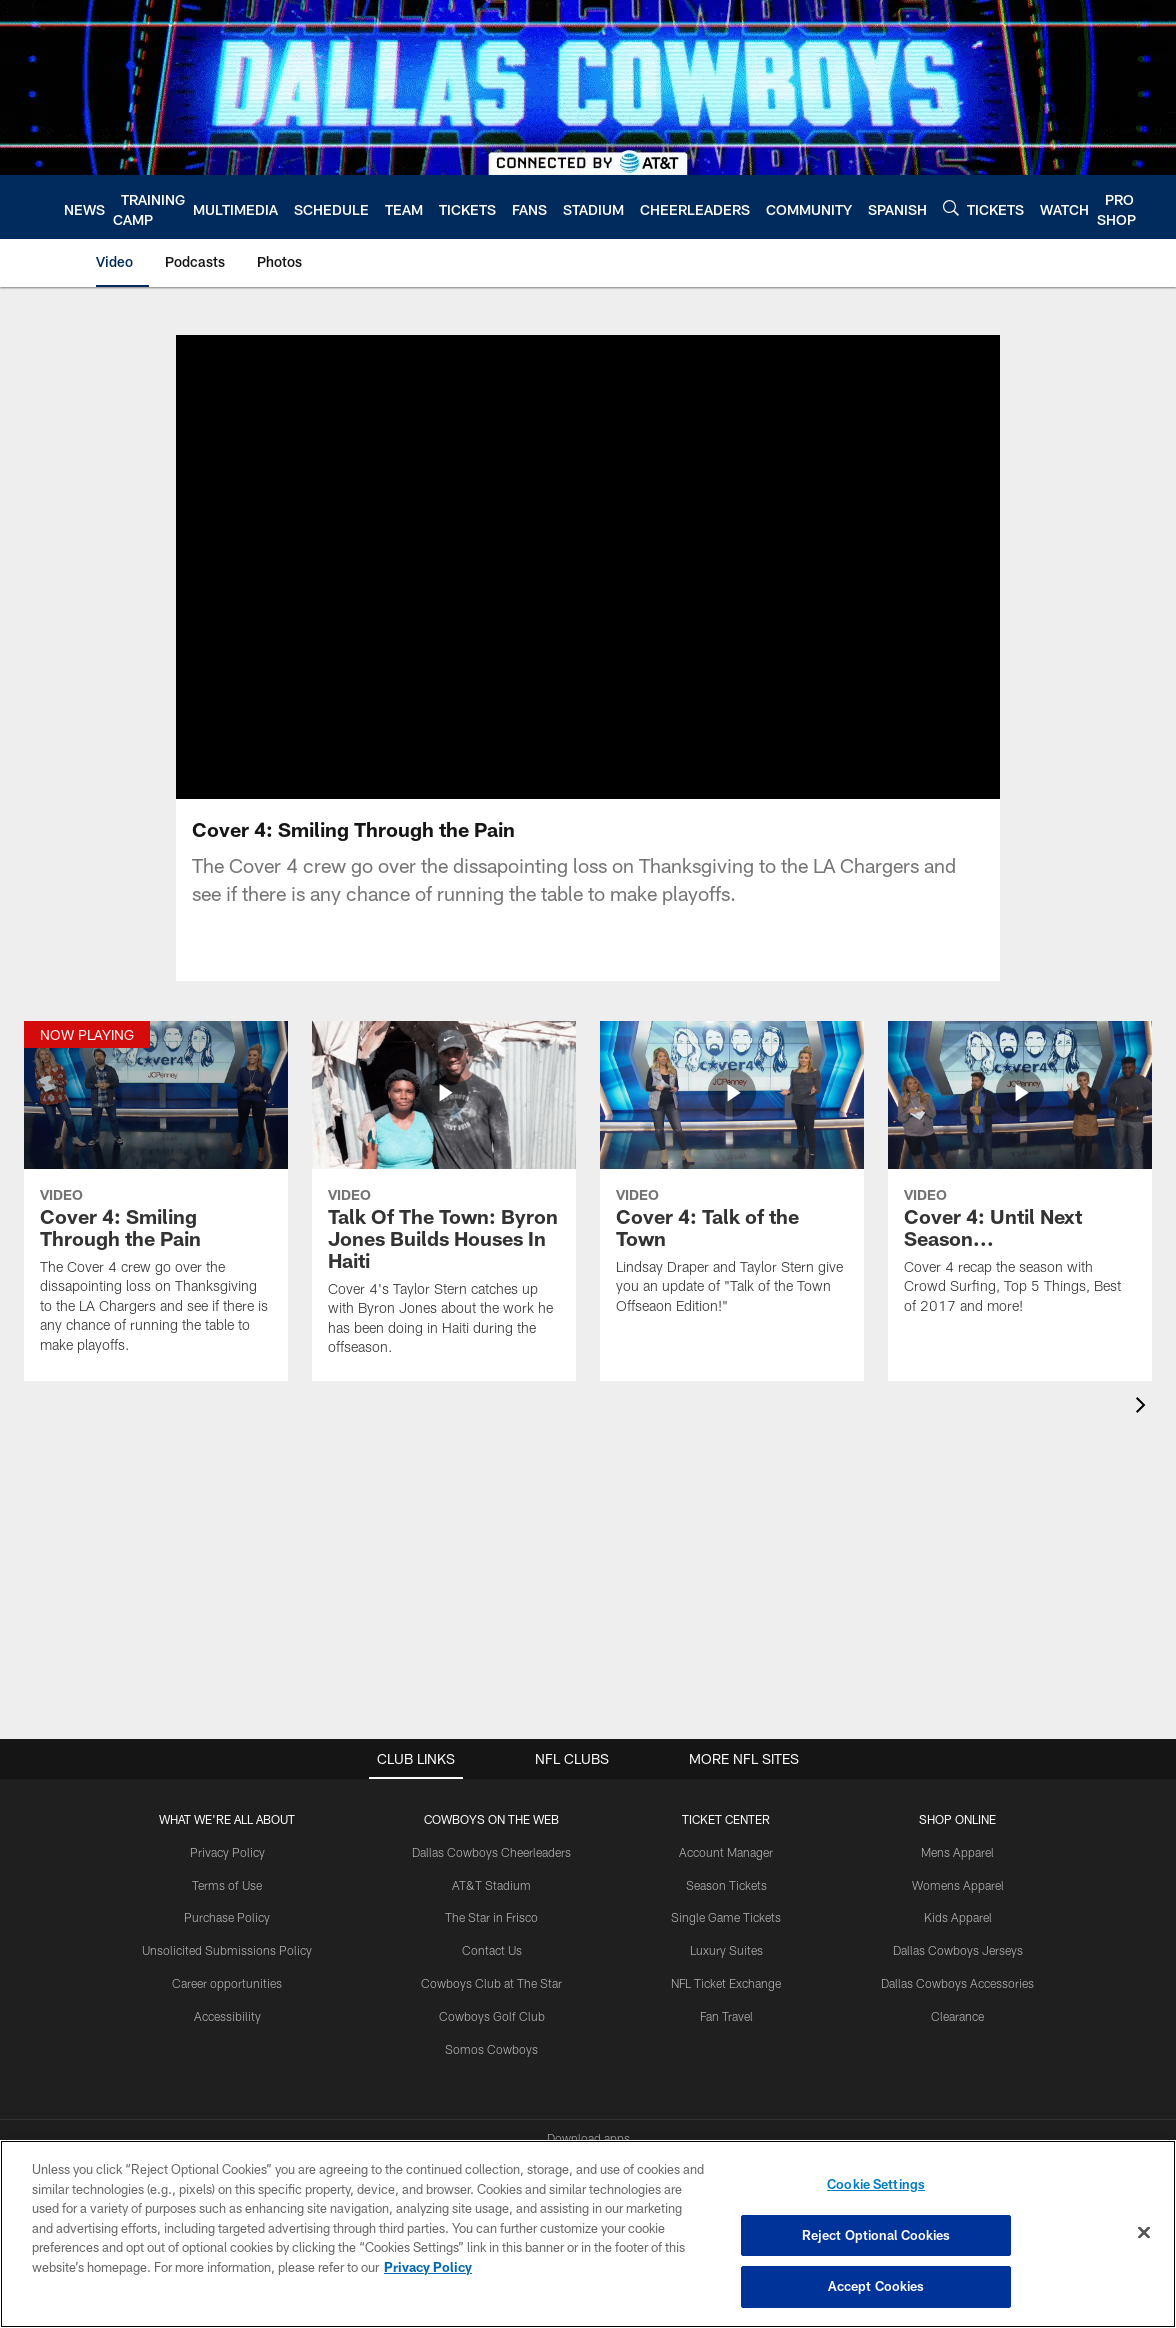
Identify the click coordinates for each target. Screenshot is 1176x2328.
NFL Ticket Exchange (726, 1983)
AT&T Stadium (491, 1885)
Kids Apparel (958, 1917)
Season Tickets (726, 1885)
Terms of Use (227, 1885)
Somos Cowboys (491, 2049)
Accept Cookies (876, 2286)
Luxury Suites (726, 1950)
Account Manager (726, 1852)
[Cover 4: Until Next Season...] (1020, 1180)
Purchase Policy (227, 1917)
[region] (588, 2234)
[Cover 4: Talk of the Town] (732, 1180)
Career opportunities (227, 1983)
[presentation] (1144, 1407)
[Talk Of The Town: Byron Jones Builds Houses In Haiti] (444, 1201)
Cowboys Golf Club (492, 2016)
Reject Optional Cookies (876, 2235)
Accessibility (227, 2016)
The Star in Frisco (491, 1917)
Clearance (957, 2016)
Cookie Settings (876, 2184)
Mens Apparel (957, 1852)
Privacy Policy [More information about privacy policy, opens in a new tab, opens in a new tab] (428, 2267)
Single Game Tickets (726, 1917)
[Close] (1144, 2233)
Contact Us (492, 1950)
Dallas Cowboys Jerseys (958, 1950)
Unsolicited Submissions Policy (227, 1950)
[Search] (951, 207)
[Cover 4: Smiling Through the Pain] (156, 1200)
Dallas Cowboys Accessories (957, 1983)
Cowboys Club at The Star (491, 1983)
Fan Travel (726, 2016)
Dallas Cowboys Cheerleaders (491, 1852)
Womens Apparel (958, 1885)
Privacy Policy (227, 1852)
